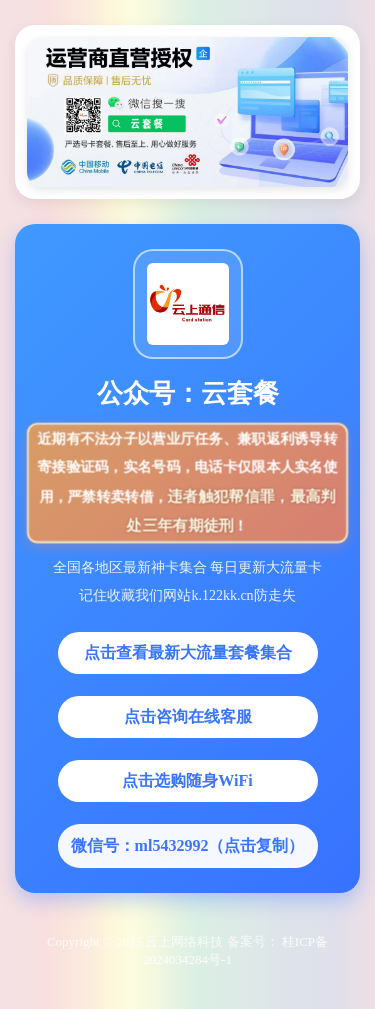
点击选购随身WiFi (187, 780)
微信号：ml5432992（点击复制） (188, 845)
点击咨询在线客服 (188, 716)
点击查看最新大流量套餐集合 (188, 652)
